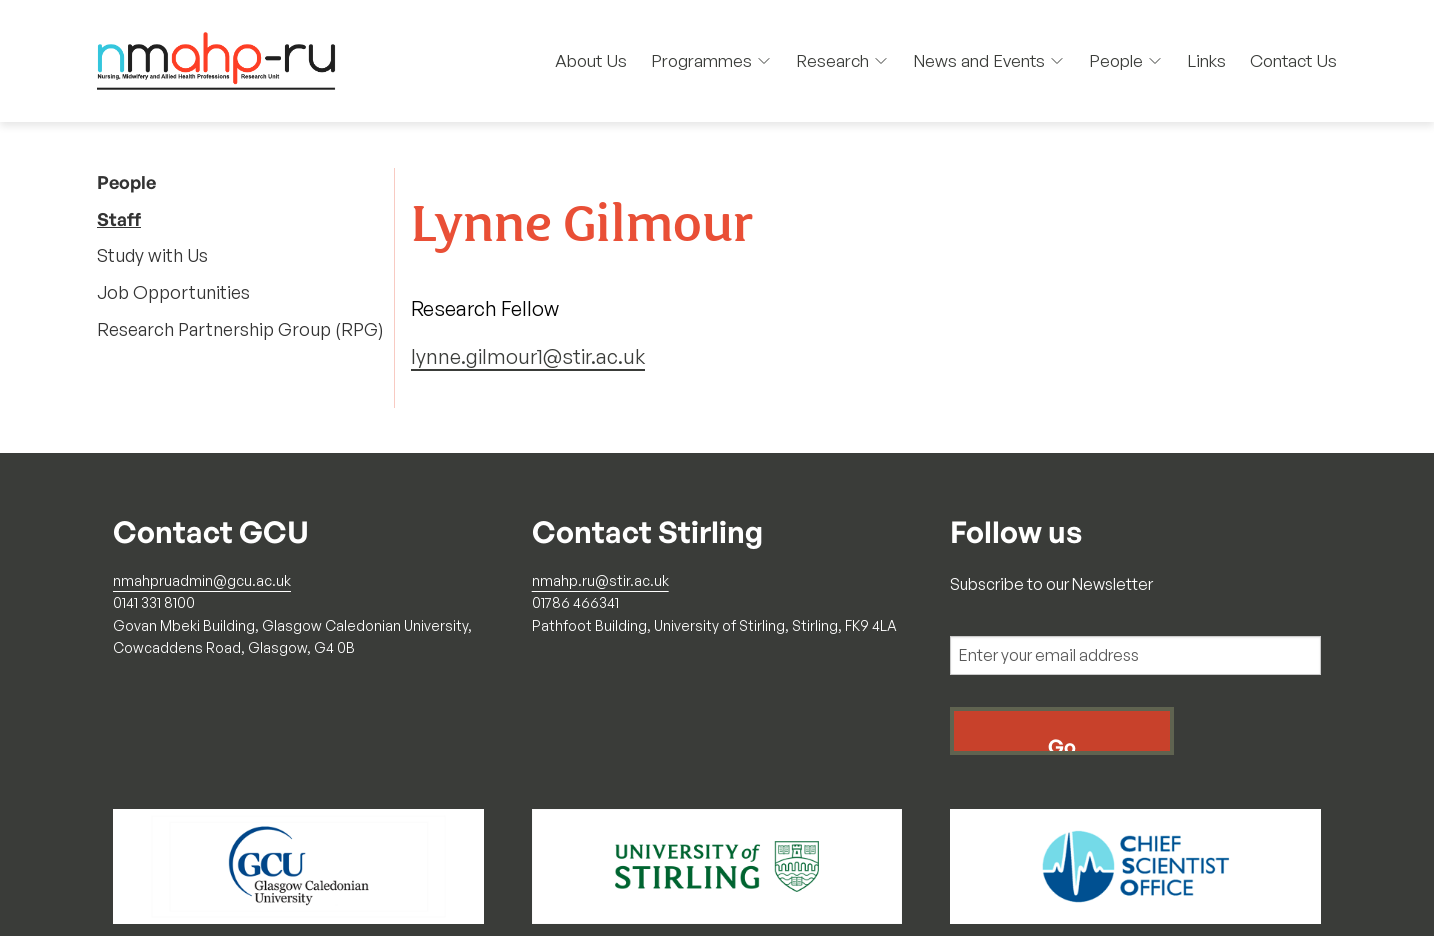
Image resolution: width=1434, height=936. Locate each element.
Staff (119, 219)
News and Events (989, 60)
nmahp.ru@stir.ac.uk (600, 580)
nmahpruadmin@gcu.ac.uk (202, 580)
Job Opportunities (173, 292)
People (1126, 60)
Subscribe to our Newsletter (1051, 584)
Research (842, 60)
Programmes (711, 60)
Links (1206, 60)
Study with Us (152, 255)
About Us (591, 60)
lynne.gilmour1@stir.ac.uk (528, 356)
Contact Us (1293, 60)
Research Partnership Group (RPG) (240, 329)
